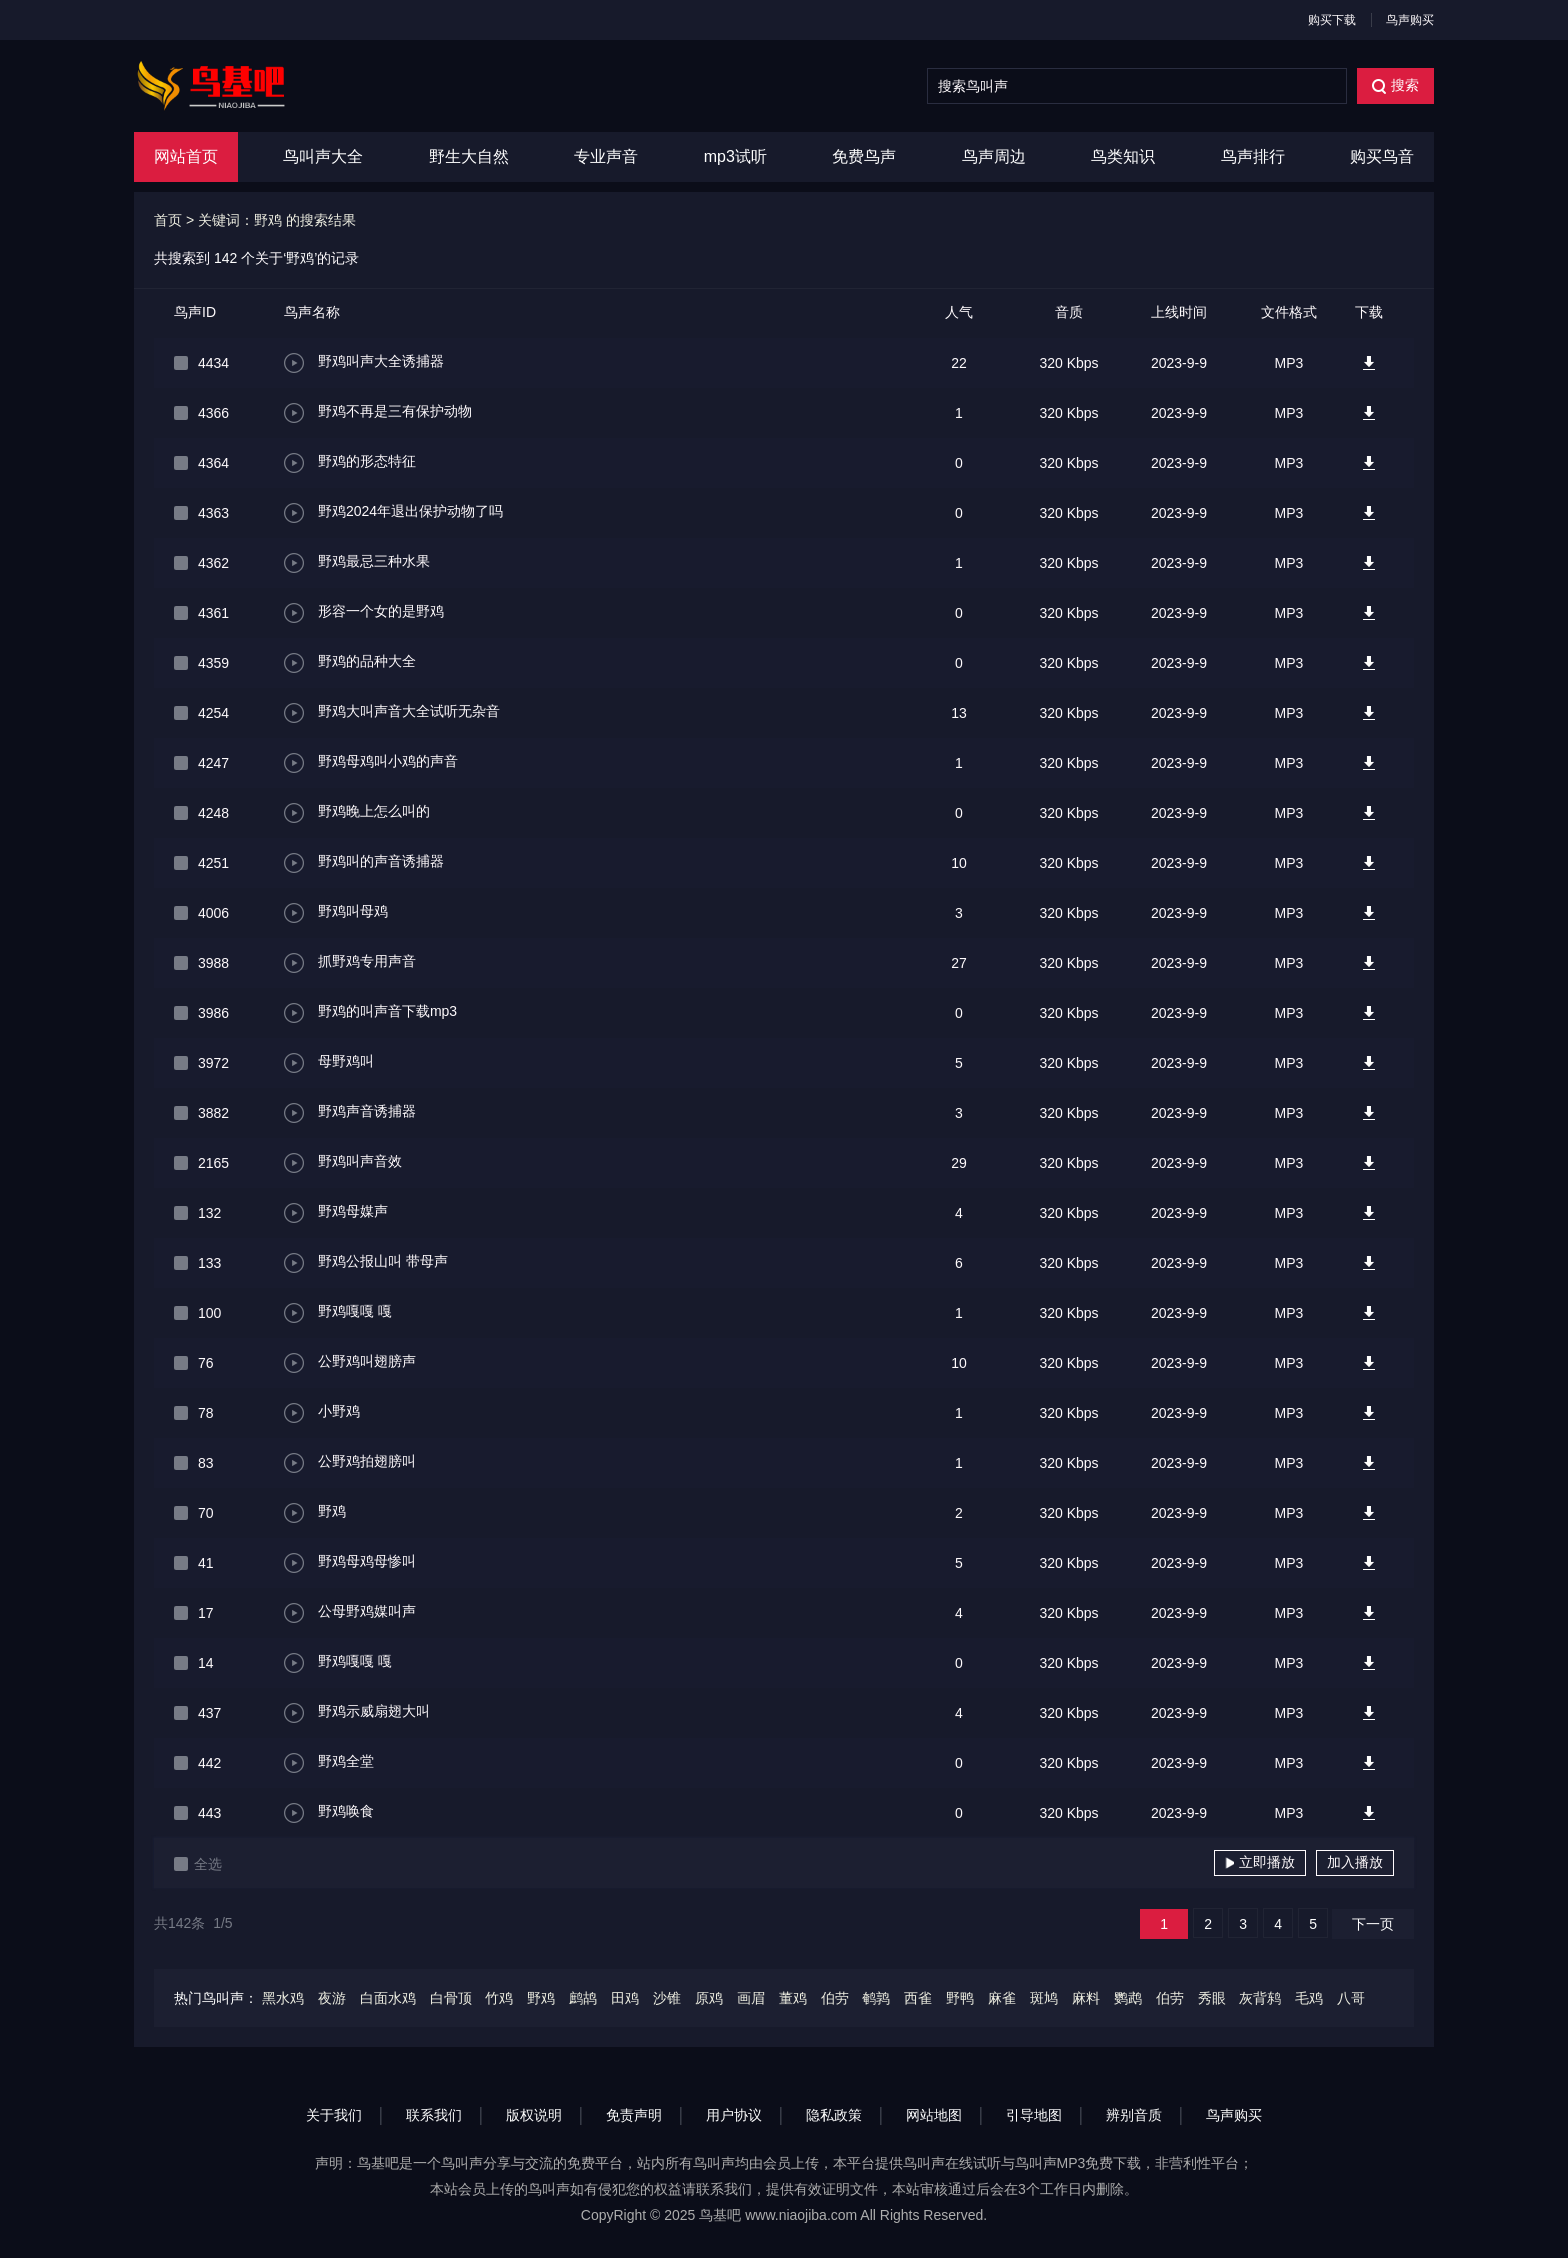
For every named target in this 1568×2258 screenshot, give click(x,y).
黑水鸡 (283, 1998)
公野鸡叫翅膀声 (350, 1363)
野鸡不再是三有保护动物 (378, 413)
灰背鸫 (1260, 1998)
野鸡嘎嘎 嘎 (338, 1313)
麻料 (1086, 1998)
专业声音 (606, 156)
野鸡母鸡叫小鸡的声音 (371, 763)
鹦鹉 (1128, 1998)
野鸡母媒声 (336, 1213)
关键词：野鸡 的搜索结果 (277, 220)
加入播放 (1355, 1862)
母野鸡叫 (329, 1063)
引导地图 (1034, 2115)
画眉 (751, 1998)
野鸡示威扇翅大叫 (357, 1713)
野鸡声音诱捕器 (350, 1113)
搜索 (1395, 85)
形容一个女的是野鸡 (364, 613)
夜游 (332, 1998)
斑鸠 (1044, 1998)
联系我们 (434, 2115)
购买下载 (1332, 20)
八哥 (1351, 1998)
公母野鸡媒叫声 (350, 1613)
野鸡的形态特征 (350, 463)
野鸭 (960, 1998)
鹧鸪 (583, 1998)
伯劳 (835, 1998)
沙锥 (667, 1998)
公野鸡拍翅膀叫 (350, 1463)
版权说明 (534, 2115)
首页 (168, 220)
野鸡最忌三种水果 (357, 563)
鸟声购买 (1410, 20)
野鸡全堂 (329, 1763)
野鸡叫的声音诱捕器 (364, 863)
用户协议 (734, 2115)
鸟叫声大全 (323, 156)
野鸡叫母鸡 (336, 913)
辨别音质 (1134, 2115)
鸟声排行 (1253, 156)
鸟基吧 (720, 2215)
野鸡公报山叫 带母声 (366, 1263)
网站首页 (186, 156)
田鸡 (625, 1998)
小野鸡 (322, 1413)
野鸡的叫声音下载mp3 (370, 1013)
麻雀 (1002, 1998)
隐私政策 (834, 2115)
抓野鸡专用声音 (350, 963)
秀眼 (1212, 1998)
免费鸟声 (864, 156)
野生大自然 (469, 156)
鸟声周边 (994, 156)
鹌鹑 (876, 1998)
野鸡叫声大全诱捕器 (364, 363)
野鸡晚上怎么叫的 (357, 813)
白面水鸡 (388, 1998)
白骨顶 (451, 1998)
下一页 (1373, 1924)
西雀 (918, 1998)
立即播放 (1260, 1862)
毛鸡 (1309, 1998)
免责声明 (634, 2115)
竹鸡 (499, 1998)
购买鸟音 (1382, 156)
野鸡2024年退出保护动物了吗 (393, 513)
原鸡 (709, 1998)
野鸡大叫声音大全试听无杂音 (392, 713)
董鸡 (793, 1998)
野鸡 (315, 1513)
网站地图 (934, 2115)
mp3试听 (735, 156)
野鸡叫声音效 (343, 1163)
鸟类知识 (1123, 156)
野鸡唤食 (329, 1813)
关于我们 (334, 2115)
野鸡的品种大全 (350, 663)
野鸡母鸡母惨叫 (350, 1563)
